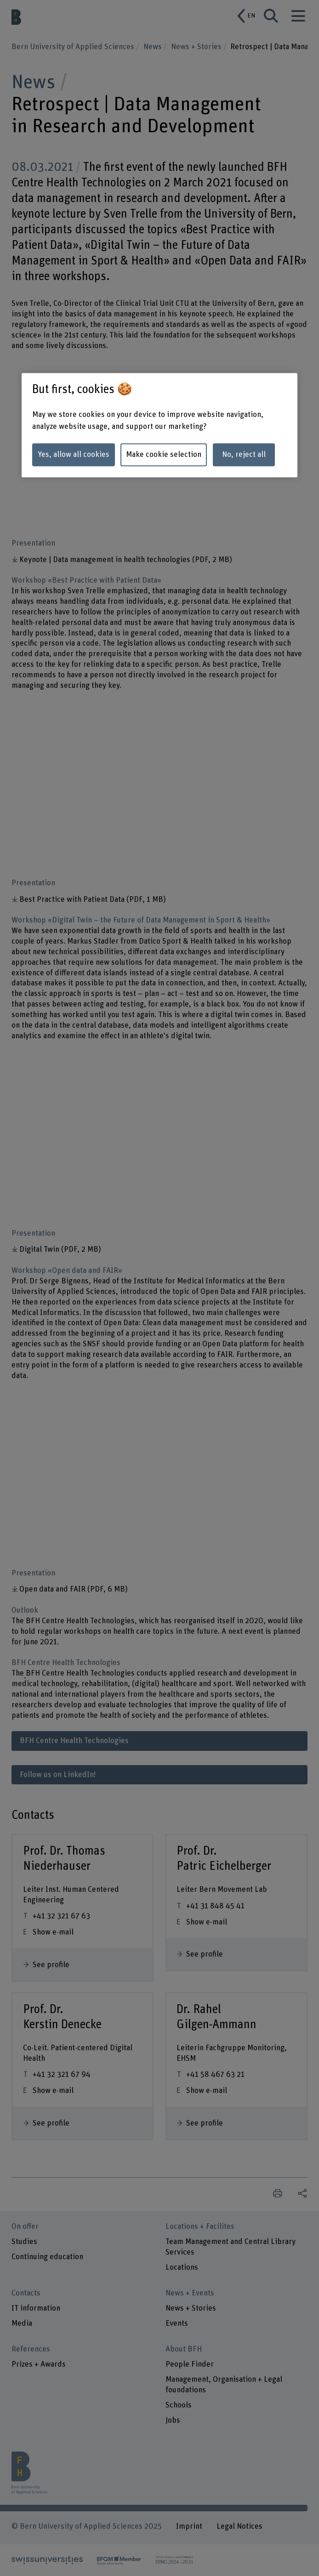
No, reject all (244, 454)
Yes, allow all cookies (73, 454)
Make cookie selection (163, 454)
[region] (159, 425)
